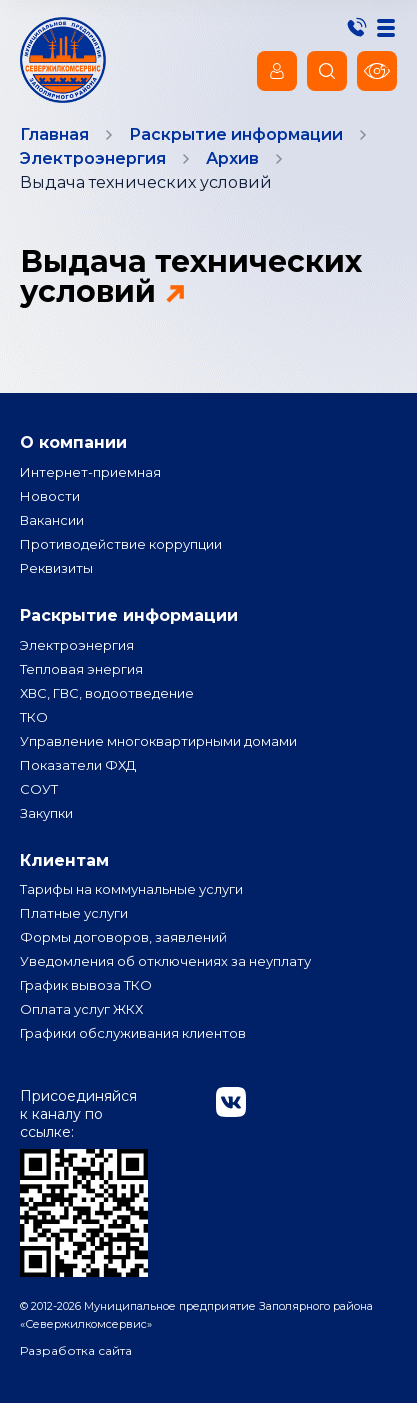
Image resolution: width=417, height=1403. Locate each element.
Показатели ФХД (78, 765)
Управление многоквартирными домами (158, 741)
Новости (50, 496)
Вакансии (52, 520)
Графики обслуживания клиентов (133, 1033)
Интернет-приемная (90, 472)
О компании (73, 442)
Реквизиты (56, 568)
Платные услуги (74, 913)
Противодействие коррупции (121, 544)
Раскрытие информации (129, 615)
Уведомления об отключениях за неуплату (165, 961)
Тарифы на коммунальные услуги (131, 889)
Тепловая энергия (81, 669)
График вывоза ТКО (86, 985)
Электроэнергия (77, 645)
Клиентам (64, 860)
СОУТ (39, 789)
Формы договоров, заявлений (123, 937)
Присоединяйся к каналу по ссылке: (84, 1182)
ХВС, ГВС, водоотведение (107, 693)
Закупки (46, 813)
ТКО (34, 717)
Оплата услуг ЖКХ (81, 1009)
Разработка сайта (76, 1350)
